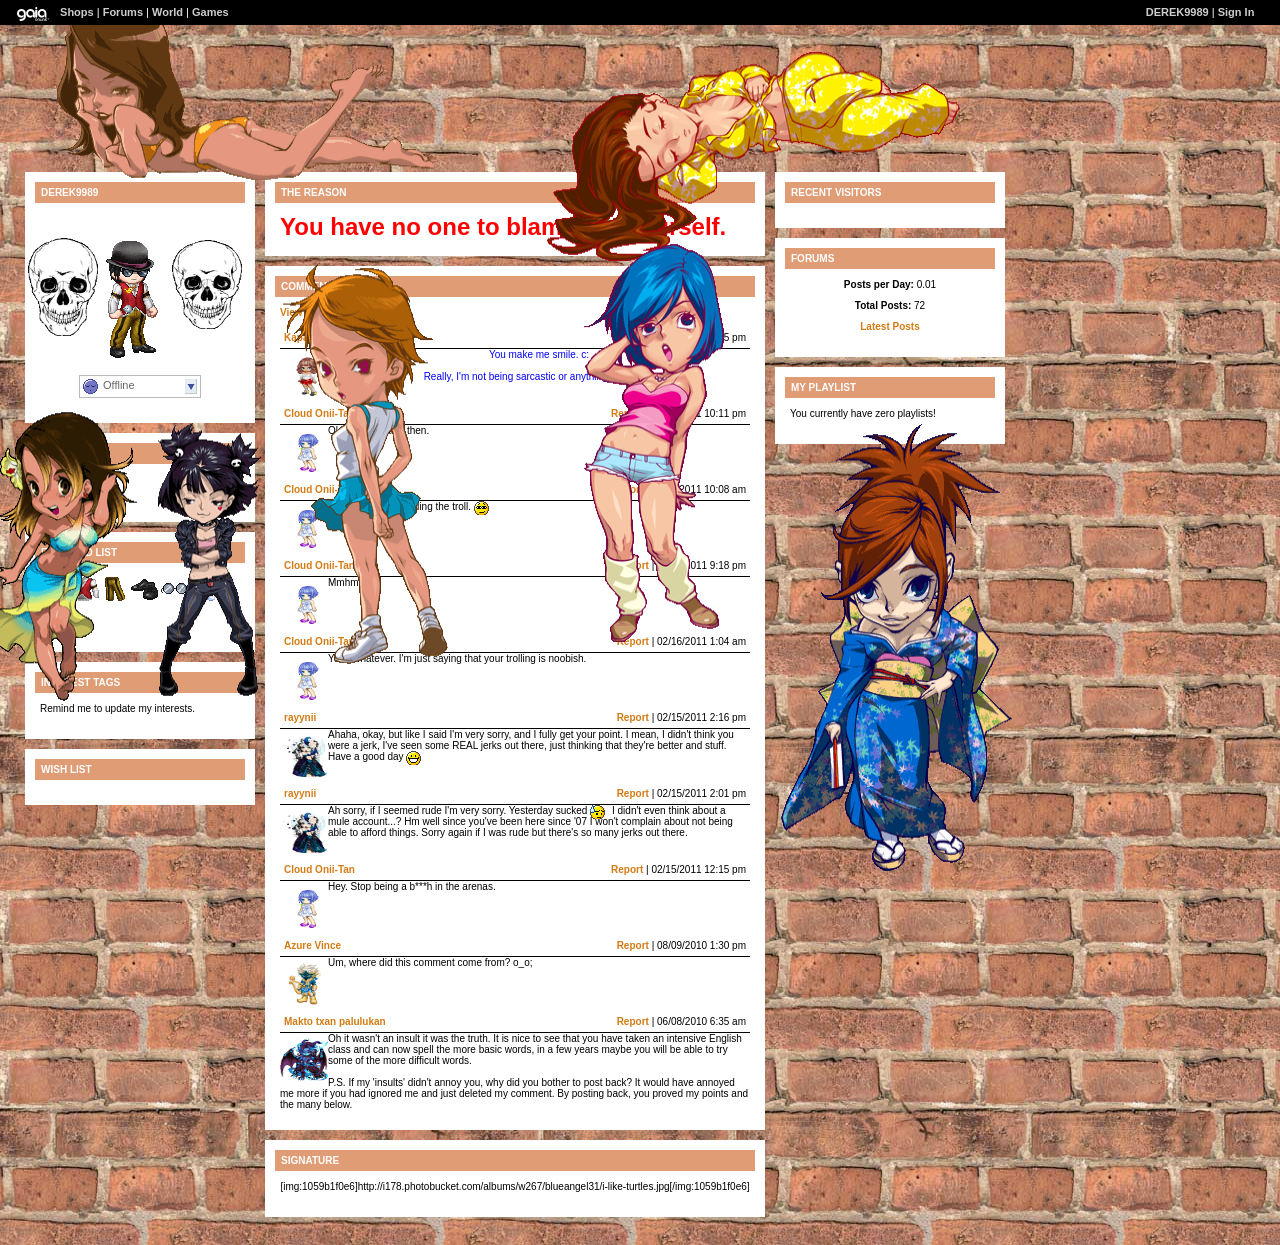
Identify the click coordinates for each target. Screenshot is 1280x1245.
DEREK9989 (1177, 12)
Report (633, 717)
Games (210, 12)
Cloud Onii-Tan (319, 869)
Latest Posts (889, 326)
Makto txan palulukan (335, 1021)
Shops (77, 12)
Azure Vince (312, 945)
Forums (123, 12)
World (167, 12)
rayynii (300, 717)
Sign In (1236, 12)
